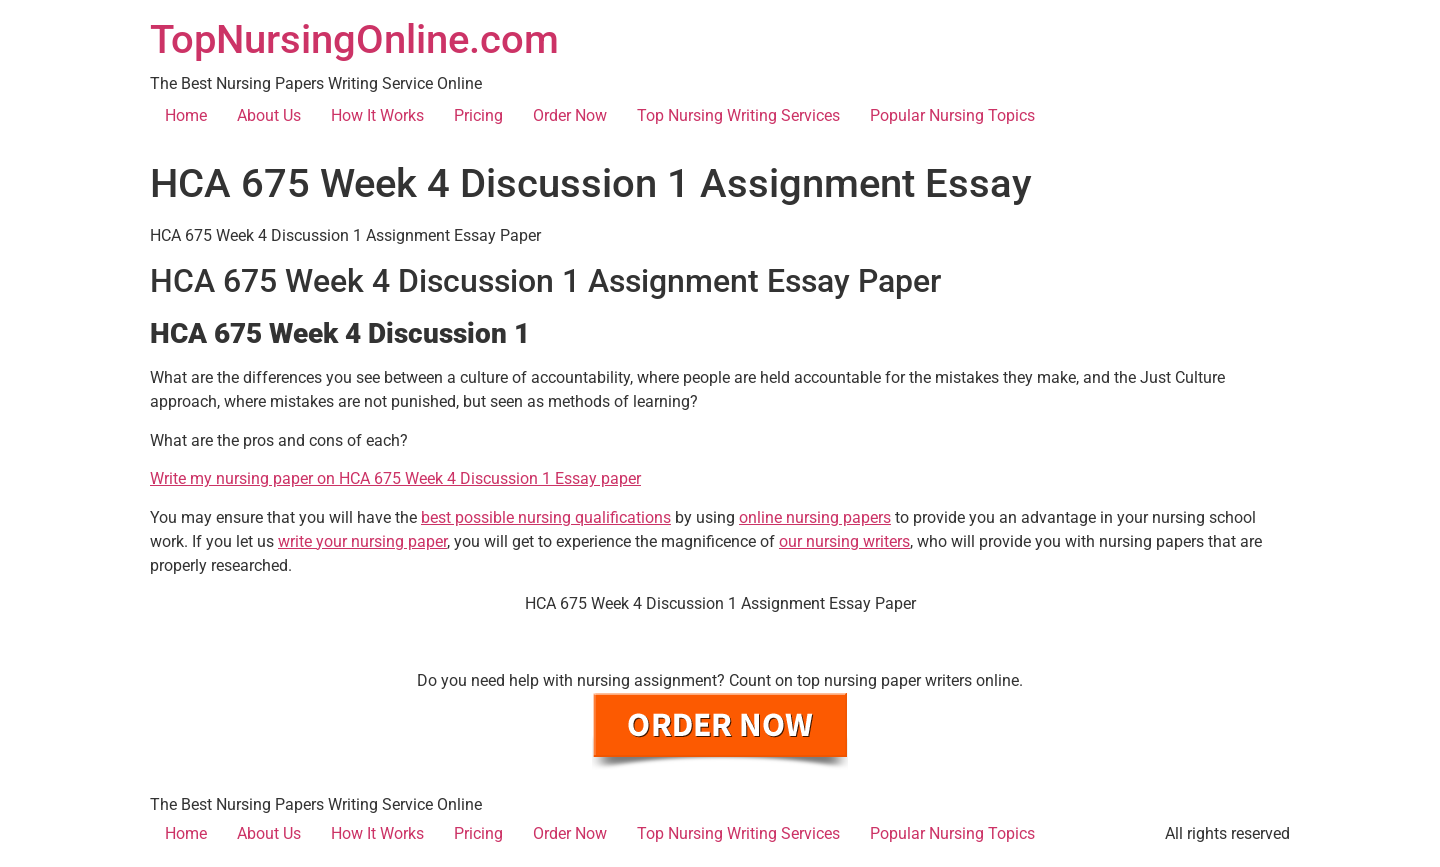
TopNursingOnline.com (354, 39)
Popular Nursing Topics (952, 115)
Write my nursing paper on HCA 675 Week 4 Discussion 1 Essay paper (395, 478)
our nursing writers (844, 541)
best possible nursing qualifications (546, 517)
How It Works (377, 115)
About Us (269, 115)
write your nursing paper (362, 541)
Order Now (570, 115)
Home (186, 115)
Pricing (478, 115)
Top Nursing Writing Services (738, 115)
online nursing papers (815, 517)
